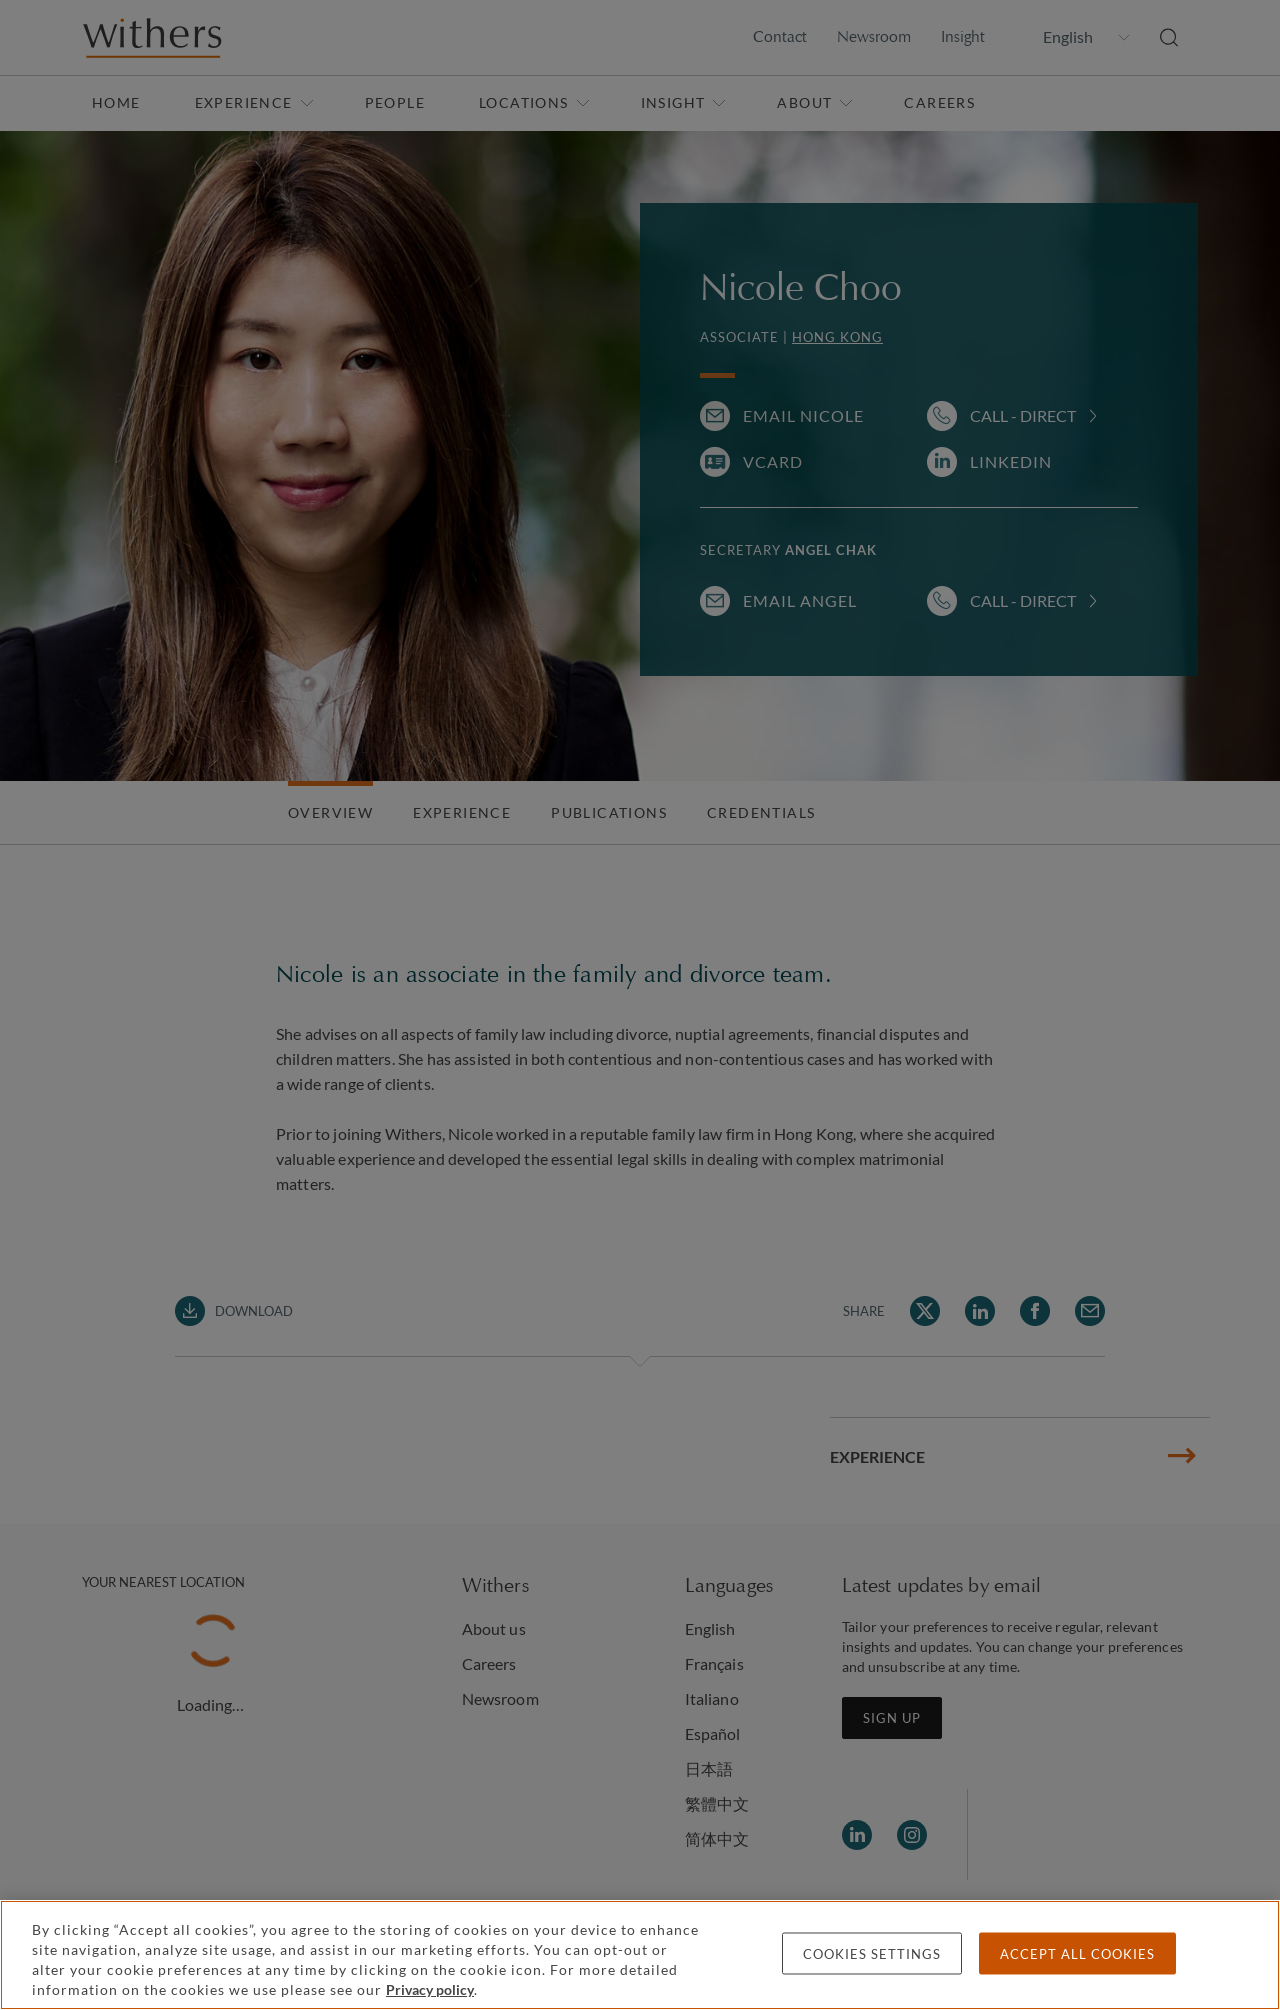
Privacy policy (430, 1989)
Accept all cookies (1077, 1954)
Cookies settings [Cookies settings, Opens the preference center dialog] (872, 1954)
